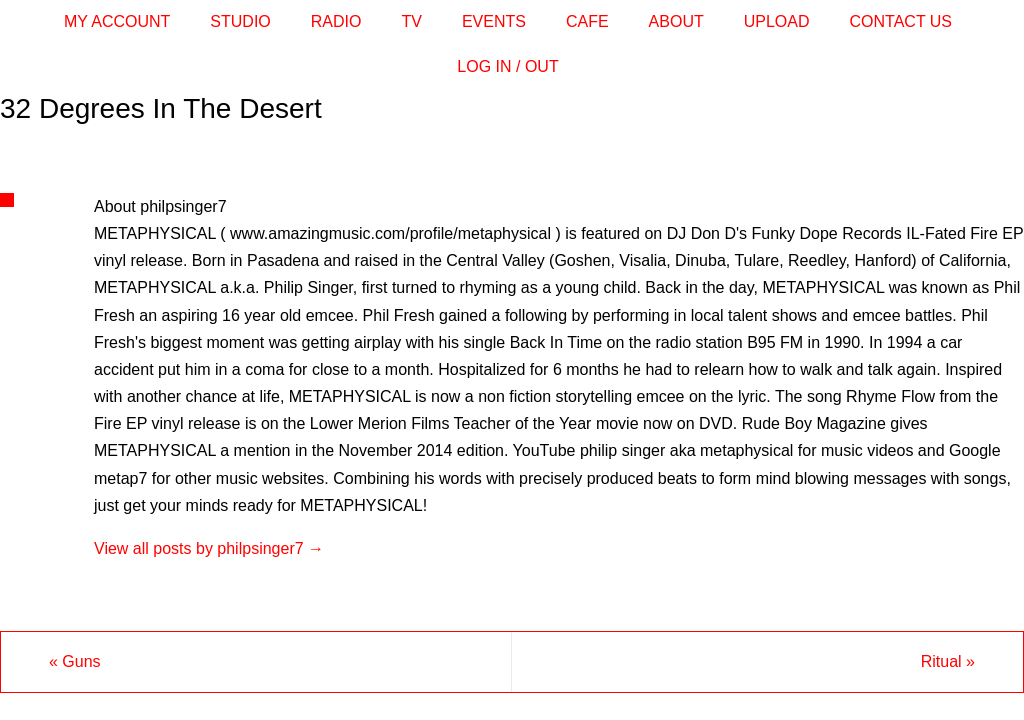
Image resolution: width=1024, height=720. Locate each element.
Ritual (948, 661)
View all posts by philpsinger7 (209, 548)
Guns (75, 661)
